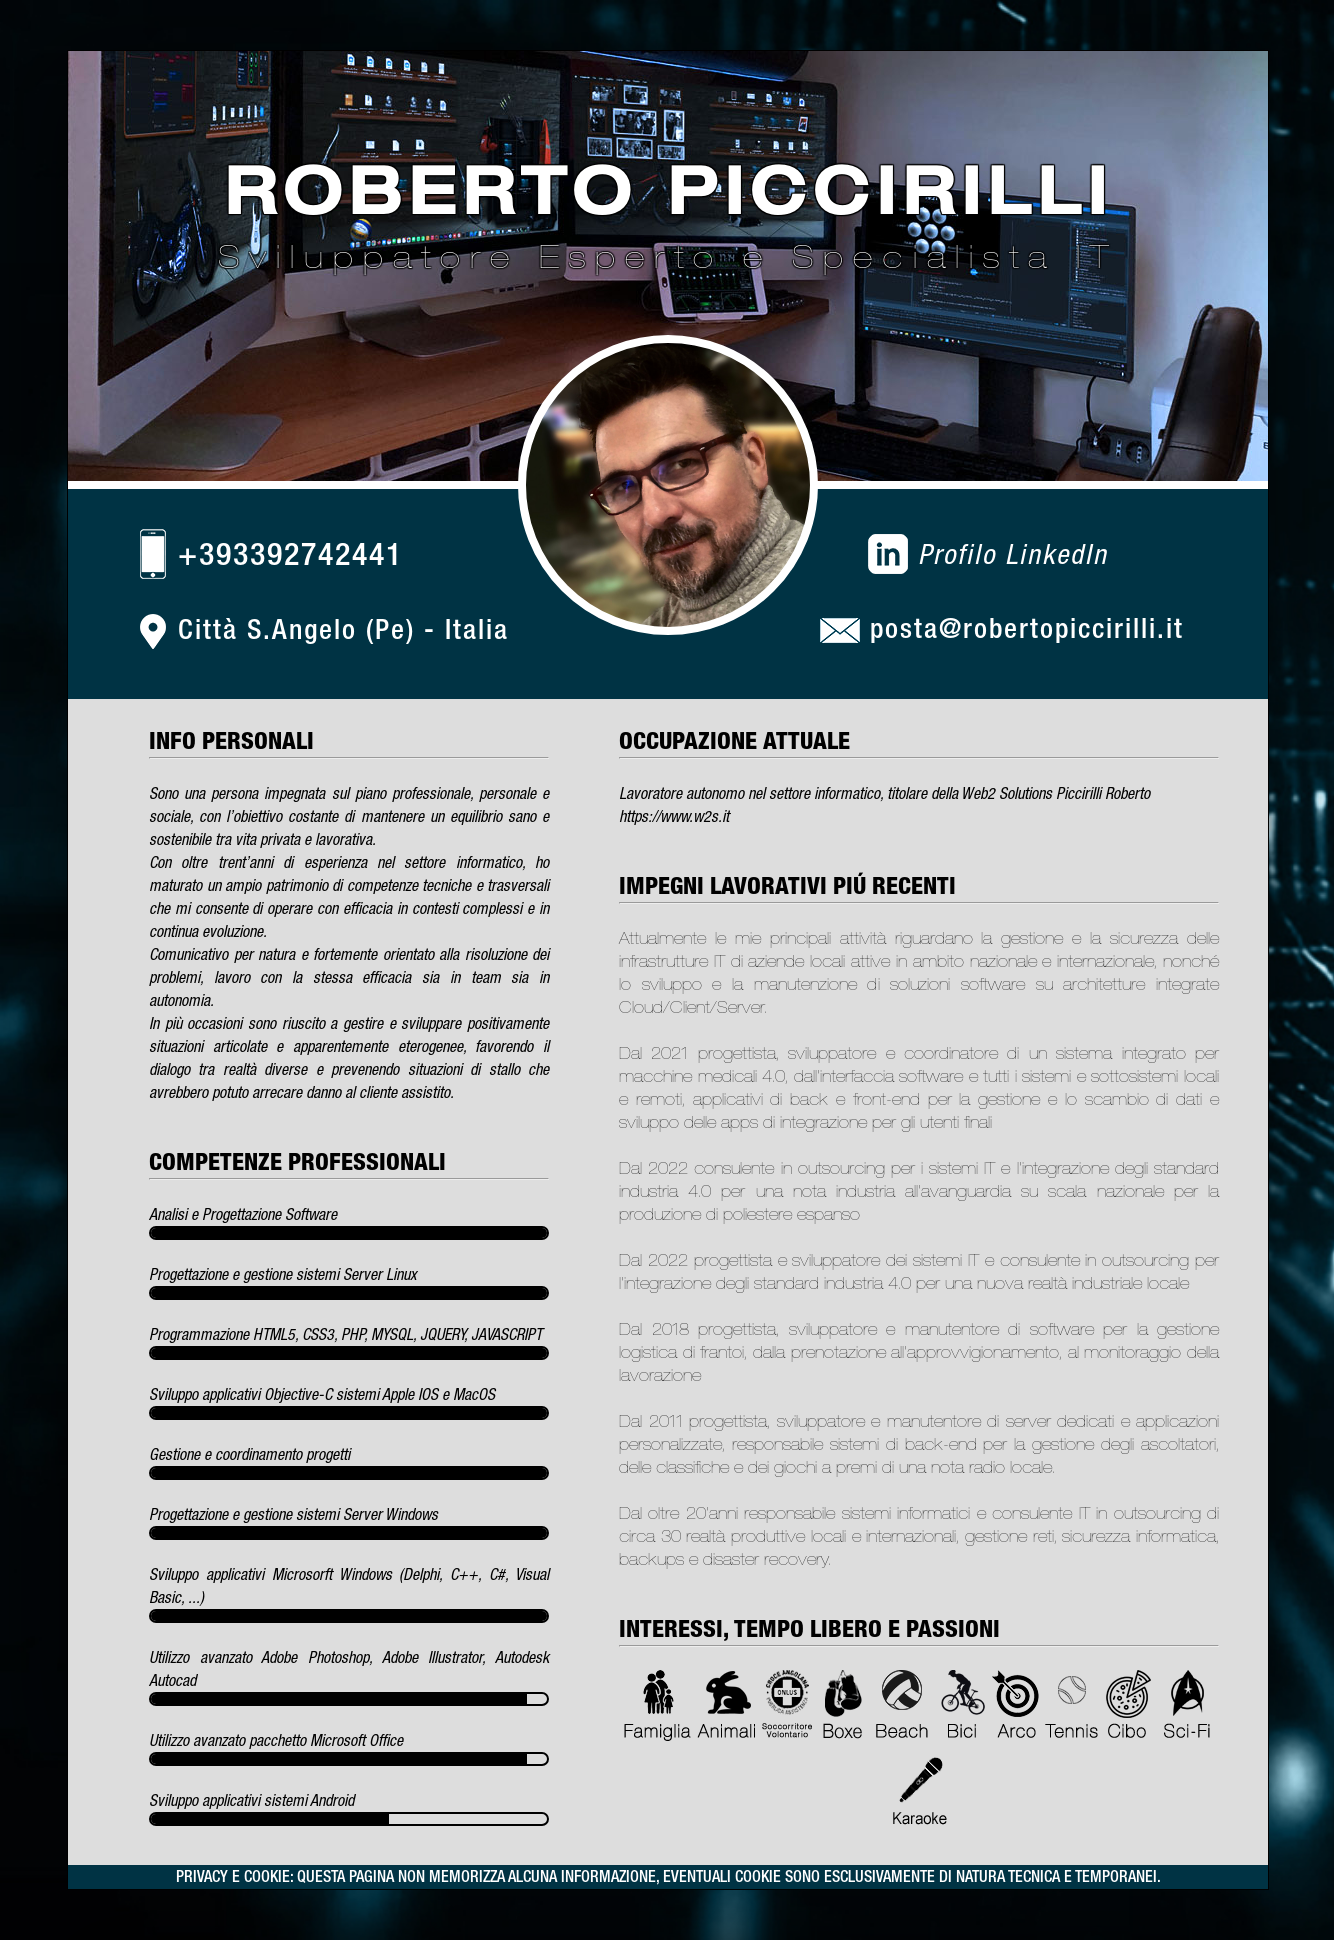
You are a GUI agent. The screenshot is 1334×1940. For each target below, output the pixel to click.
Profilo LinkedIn (1013, 554)
